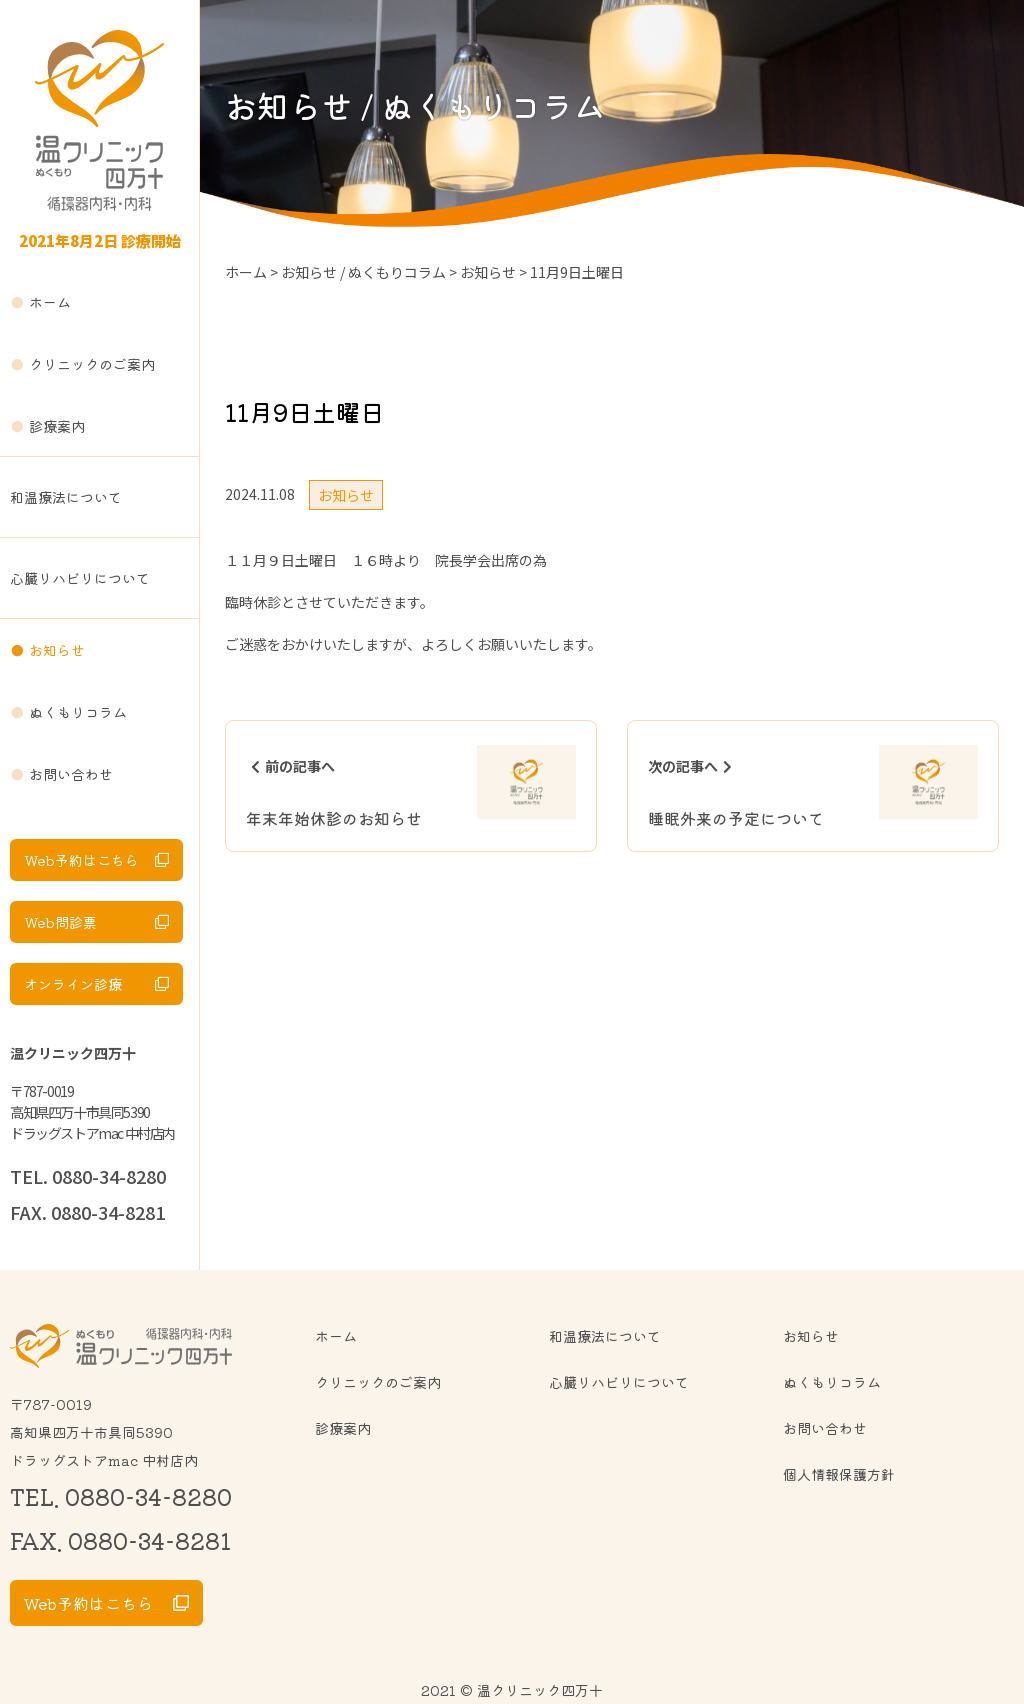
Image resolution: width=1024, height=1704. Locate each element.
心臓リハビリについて (80, 578)
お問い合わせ (71, 774)
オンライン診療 (73, 984)
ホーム (50, 302)
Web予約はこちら (81, 860)
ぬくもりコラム (78, 712)
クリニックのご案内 (92, 364)
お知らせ (57, 650)
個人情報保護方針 (839, 1474)
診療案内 (57, 426)
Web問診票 (60, 922)
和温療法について (66, 497)
